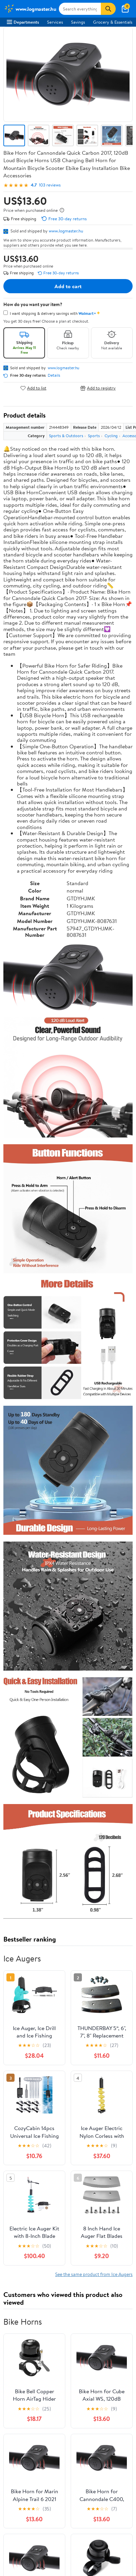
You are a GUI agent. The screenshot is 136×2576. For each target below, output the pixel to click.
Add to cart (68, 286)
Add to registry (98, 388)
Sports (94, 436)
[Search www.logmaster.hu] (80, 9)
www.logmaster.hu (66, 231)
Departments (23, 22)
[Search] (108, 9)
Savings (78, 22)
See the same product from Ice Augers (94, 2274)
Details (54, 375)
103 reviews (50, 184)
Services (55, 22)
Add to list (33, 388)
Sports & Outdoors (66, 436)
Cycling (111, 436)
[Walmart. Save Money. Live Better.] (30, 9)
